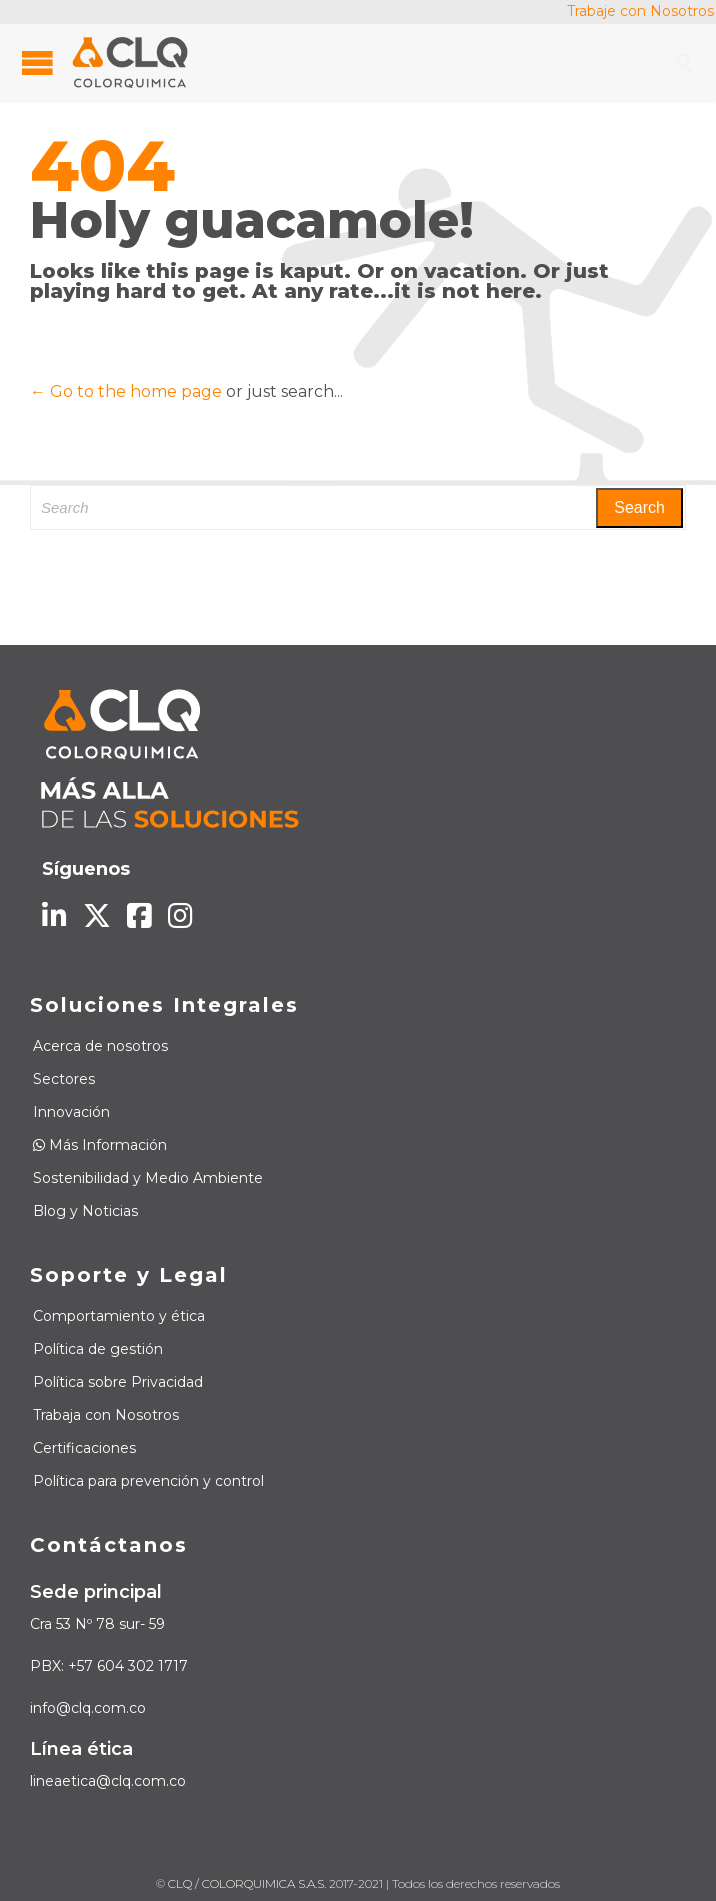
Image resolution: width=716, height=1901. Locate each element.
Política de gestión (98, 1349)
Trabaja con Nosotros (106, 1415)
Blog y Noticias (85, 1211)
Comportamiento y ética (119, 1316)
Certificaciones (84, 1448)
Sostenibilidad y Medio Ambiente (148, 1178)
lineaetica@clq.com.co (108, 1781)
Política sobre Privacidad (118, 1382)
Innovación (71, 1112)
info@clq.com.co (88, 1708)
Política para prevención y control (148, 1481)
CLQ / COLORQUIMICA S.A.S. (247, 1883)
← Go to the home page (126, 391)
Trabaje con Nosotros (640, 11)
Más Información (100, 1145)
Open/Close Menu (37, 62)
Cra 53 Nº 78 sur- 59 (97, 1624)
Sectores (64, 1079)
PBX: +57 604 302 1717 (109, 1666)
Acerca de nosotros (100, 1046)
